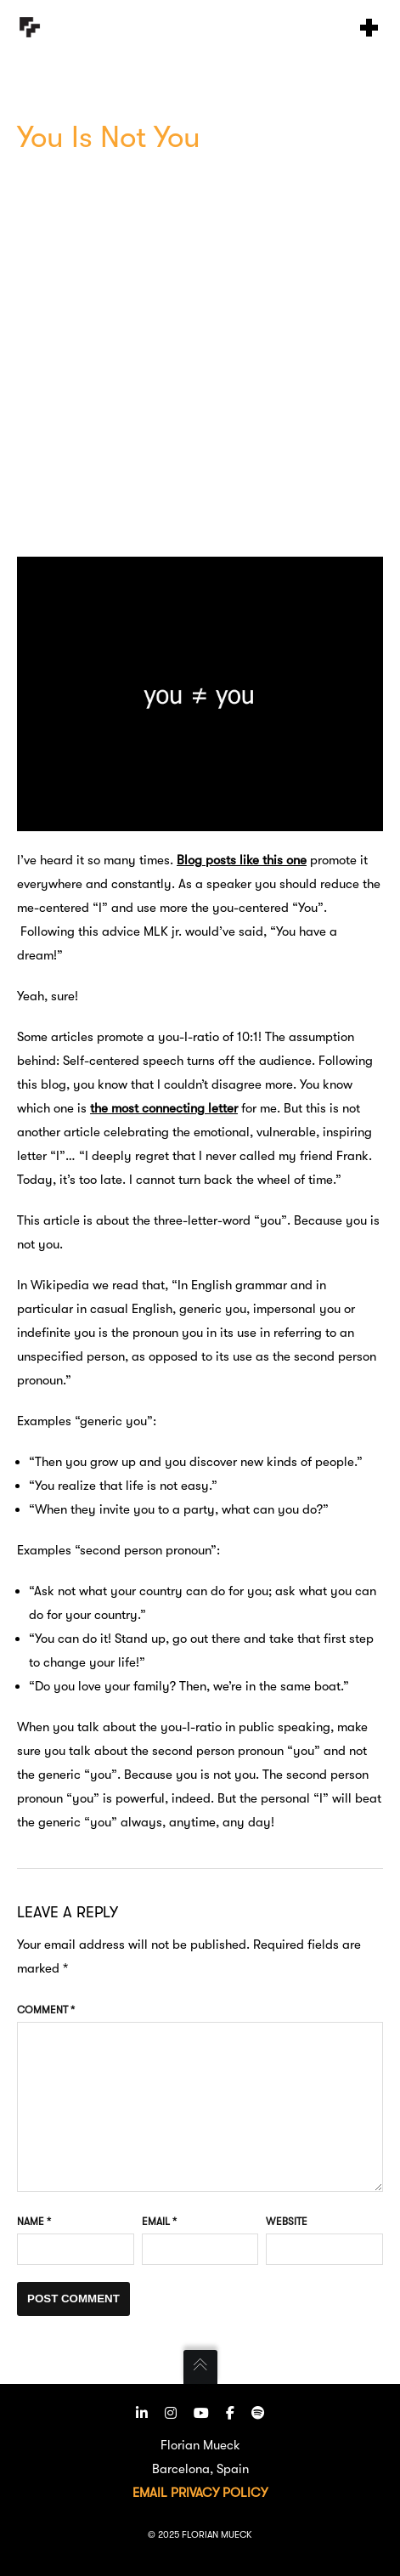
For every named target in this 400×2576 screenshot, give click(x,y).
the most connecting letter (164, 1108)
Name (34, 2222)
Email (159, 2222)
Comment (46, 2010)
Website (286, 2222)
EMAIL (149, 2492)
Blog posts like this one (242, 860)
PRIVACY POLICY (219, 2492)
